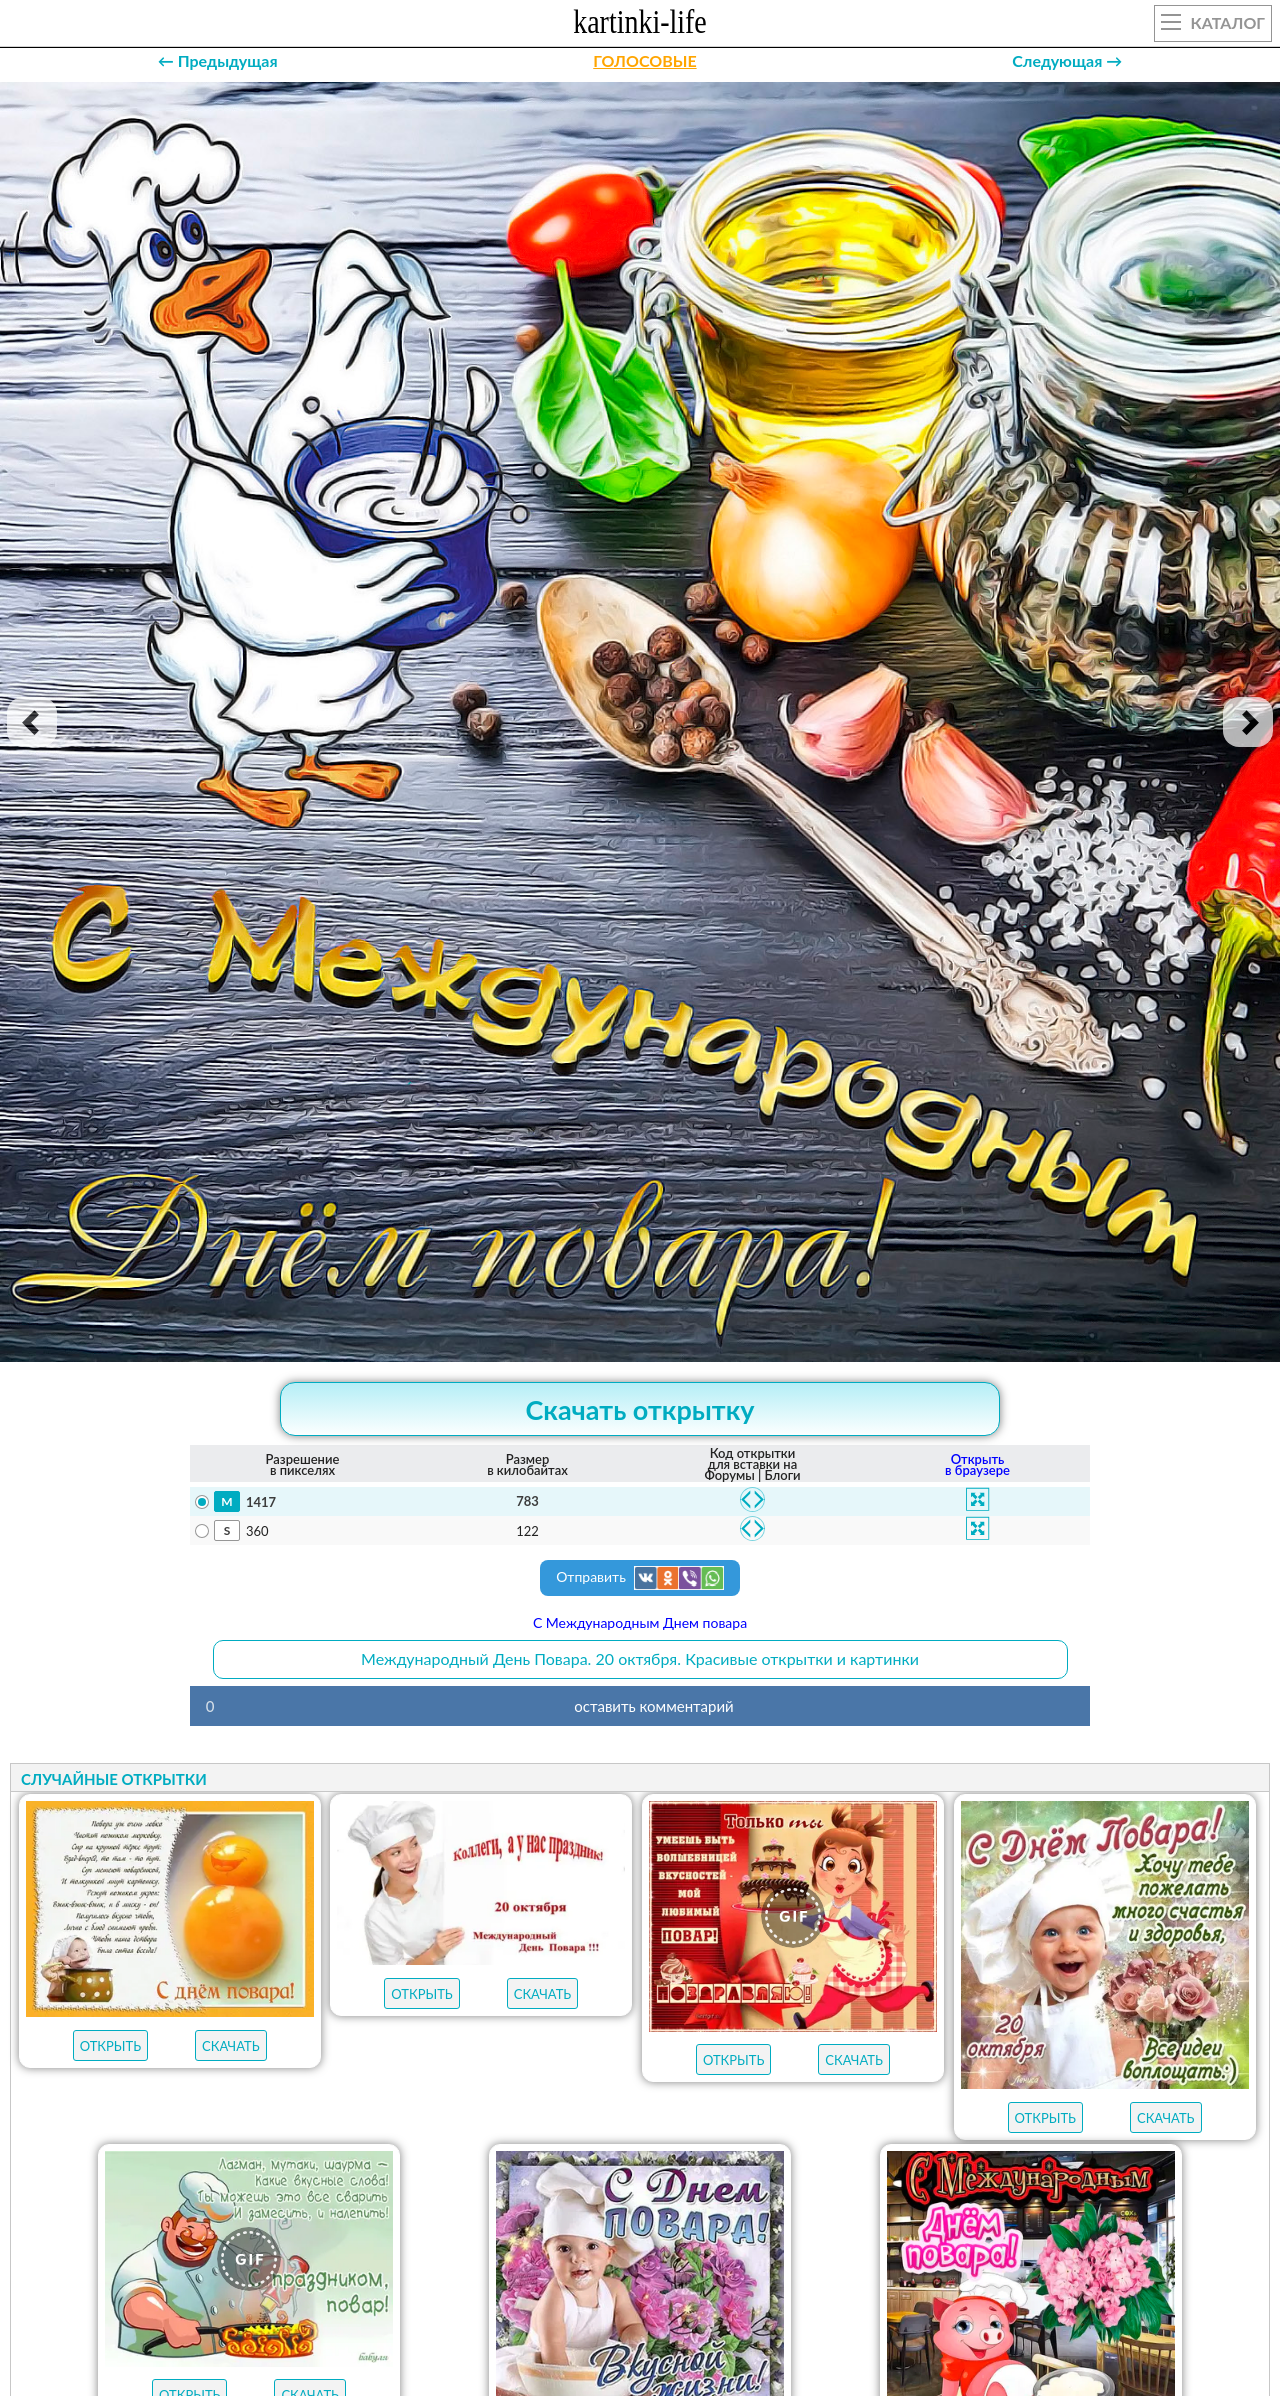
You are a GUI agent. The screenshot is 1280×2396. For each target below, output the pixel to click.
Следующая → (1067, 60)
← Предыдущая (218, 60)
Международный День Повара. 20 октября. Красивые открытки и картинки (640, 1658)
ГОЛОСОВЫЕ (644, 60)
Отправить (640, 1578)
